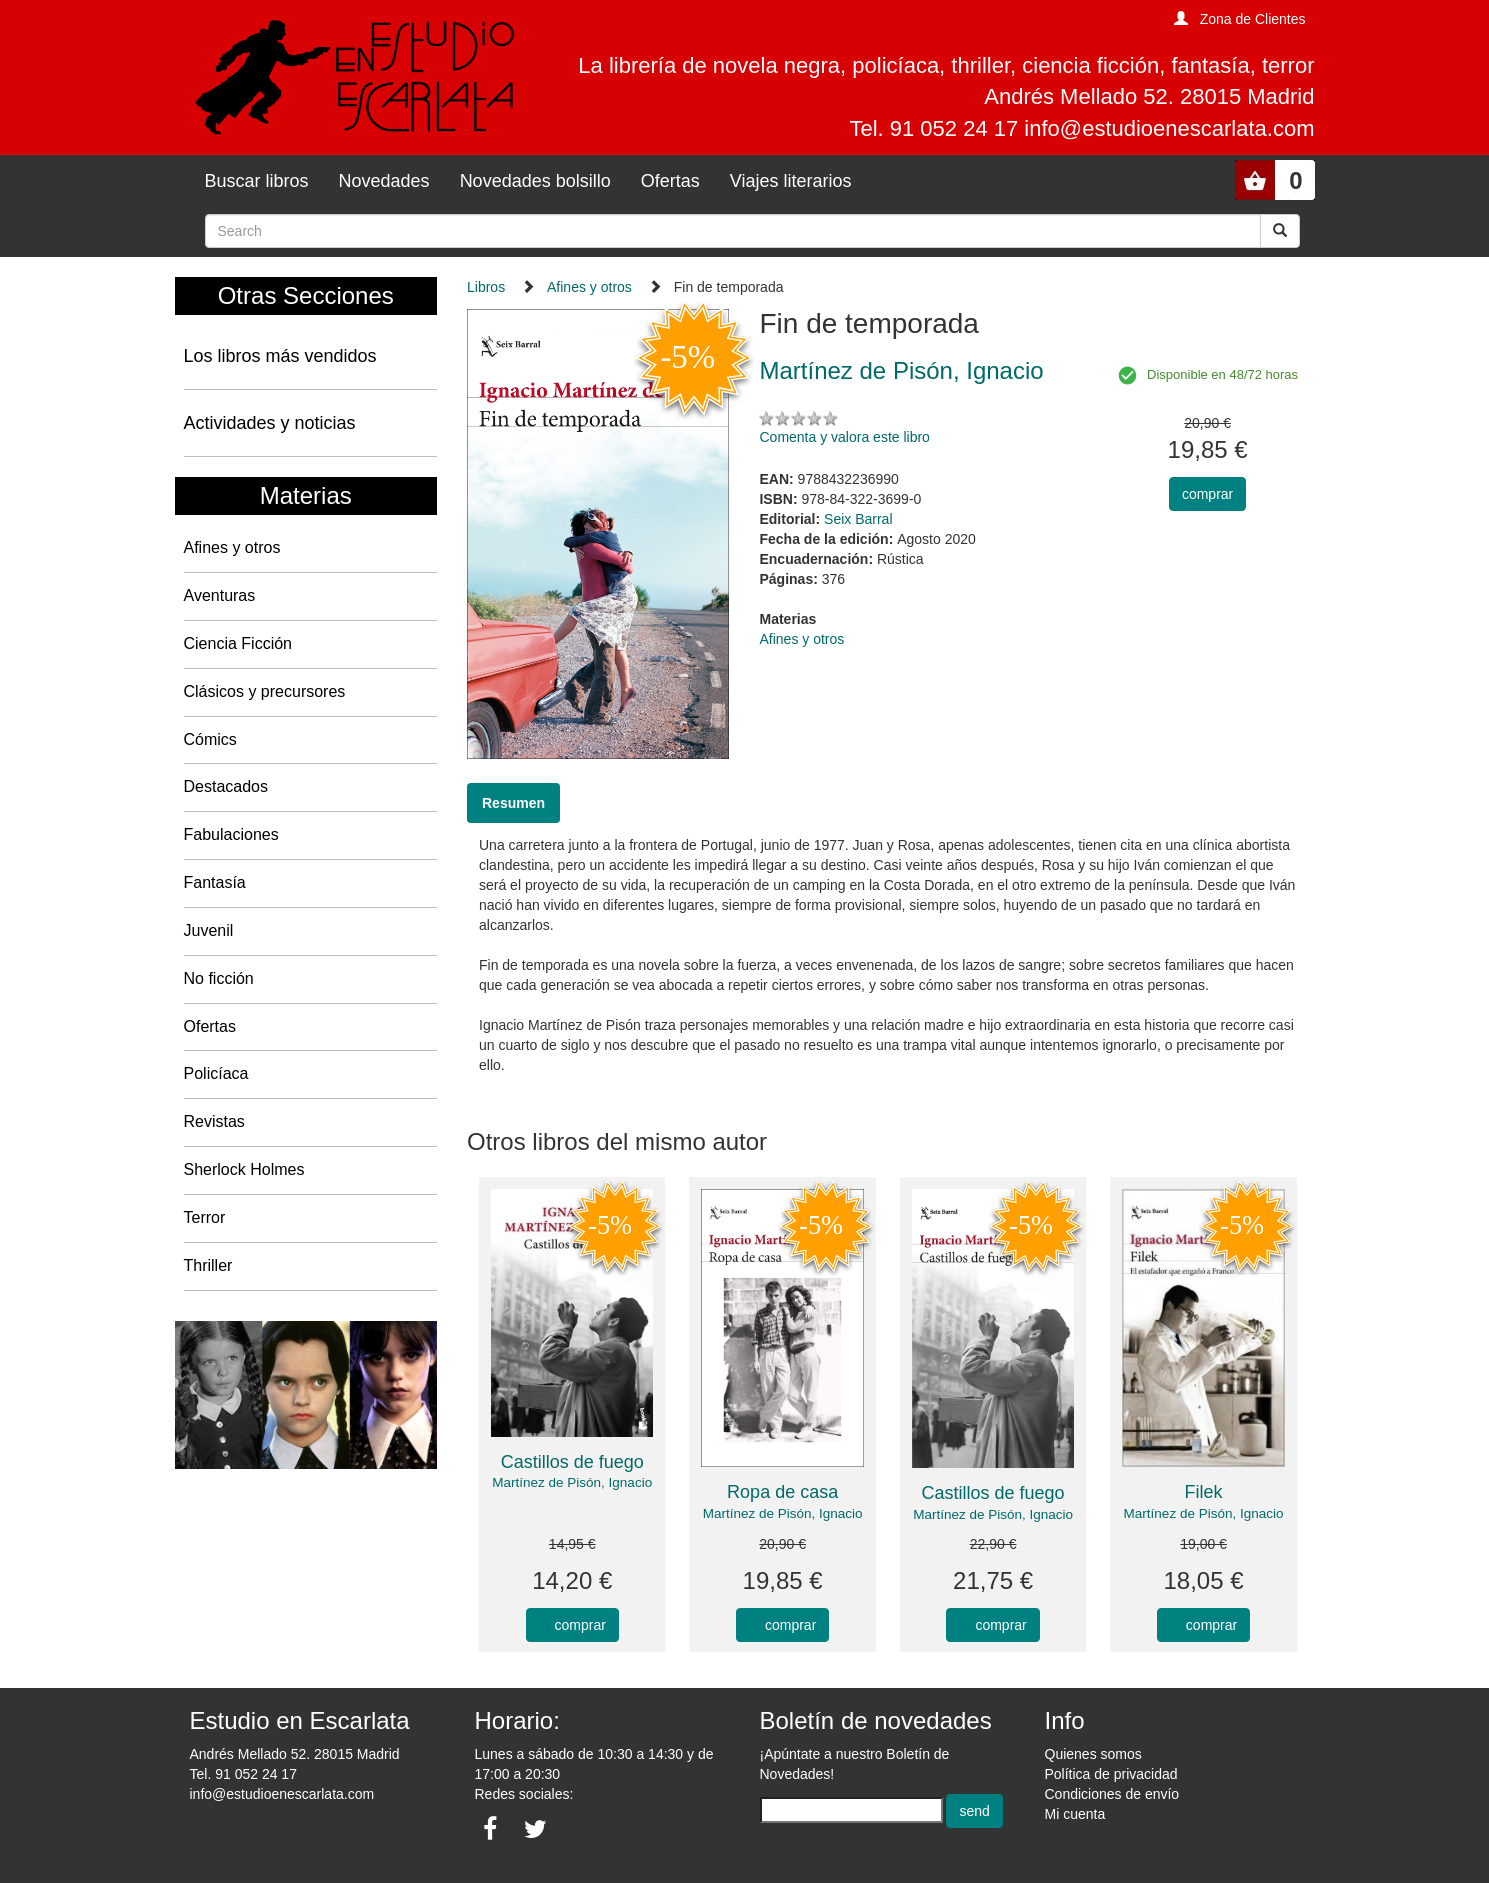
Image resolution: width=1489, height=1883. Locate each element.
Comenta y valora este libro (844, 437)
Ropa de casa (782, 1492)
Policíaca (216, 1073)
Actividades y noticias (270, 423)
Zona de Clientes (1253, 19)
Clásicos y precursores (265, 691)
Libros (486, 287)
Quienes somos (1093, 1754)
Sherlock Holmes (244, 1169)
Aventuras (220, 595)
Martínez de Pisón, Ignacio (572, 1482)
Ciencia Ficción (238, 643)
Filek (1204, 1492)
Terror (205, 1217)
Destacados (226, 786)
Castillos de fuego (572, 1462)
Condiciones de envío (1112, 1794)
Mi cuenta (1075, 1814)
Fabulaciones (231, 834)
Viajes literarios (791, 181)
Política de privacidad (1111, 1774)
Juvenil (209, 930)
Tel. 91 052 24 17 (243, 1774)
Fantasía (215, 882)
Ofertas (670, 181)
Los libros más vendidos (280, 356)
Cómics (210, 739)
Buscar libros (257, 181)
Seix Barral (858, 519)
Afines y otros (232, 547)
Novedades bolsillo (535, 181)
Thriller (208, 1265)
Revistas (214, 1121)
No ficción (219, 978)
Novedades (384, 181)
